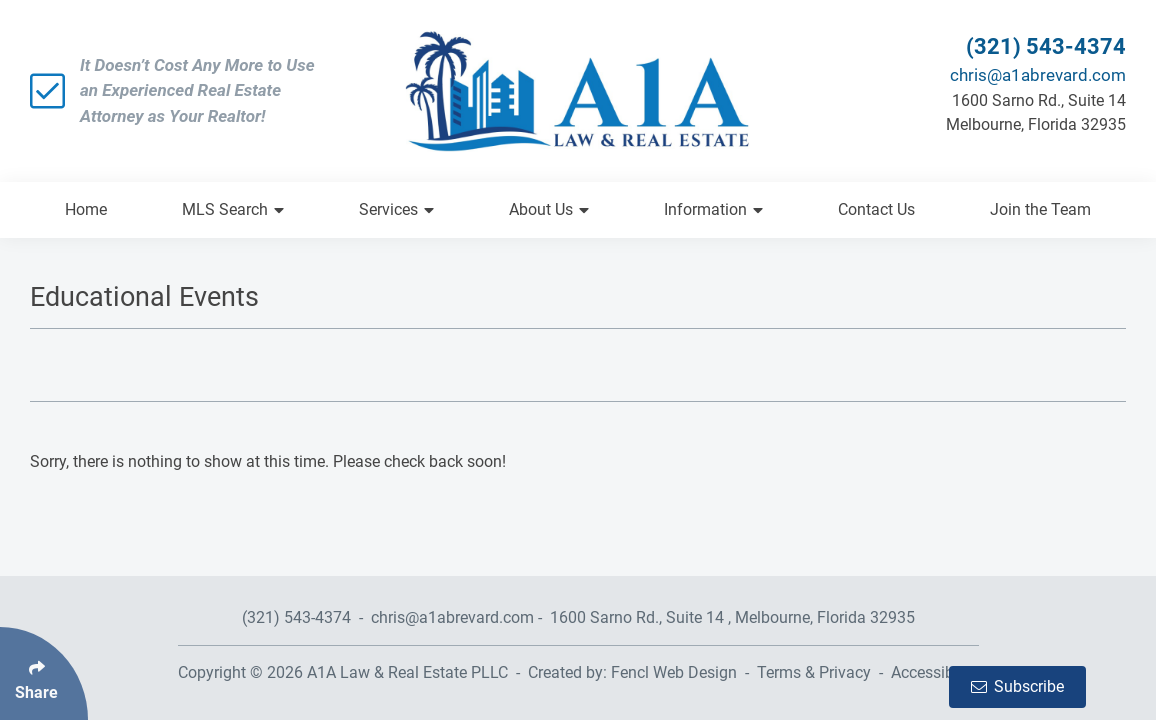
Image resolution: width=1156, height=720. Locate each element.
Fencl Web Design (674, 672)
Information (713, 209)
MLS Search (233, 209)
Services (396, 209)
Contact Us (876, 209)
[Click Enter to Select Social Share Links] (44, 673)
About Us (549, 209)
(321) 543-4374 (1046, 46)
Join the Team (1040, 209)
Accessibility (935, 672)
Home (86, 209)
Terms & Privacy (814, 672)
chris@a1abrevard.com (1038, 75)
